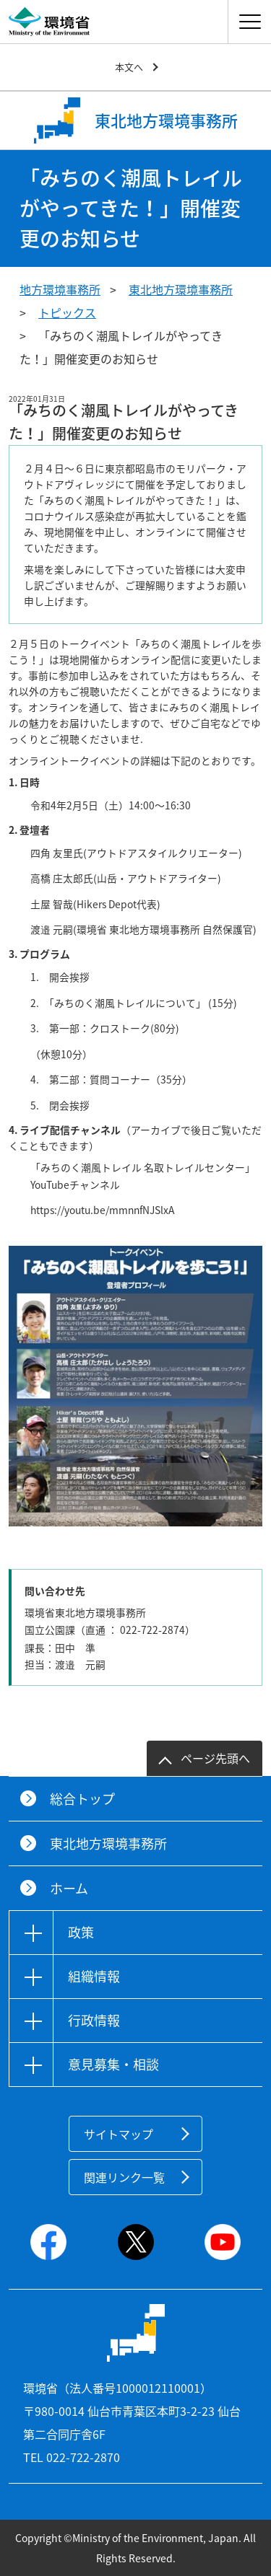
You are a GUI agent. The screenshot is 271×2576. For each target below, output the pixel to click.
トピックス (67, 312)
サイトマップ (118, 2133)
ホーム (69, 1888)
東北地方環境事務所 (181, 289)
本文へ (129, 67)
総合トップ (82, 1798)
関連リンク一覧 (124, 2177)
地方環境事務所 (60, 289)
